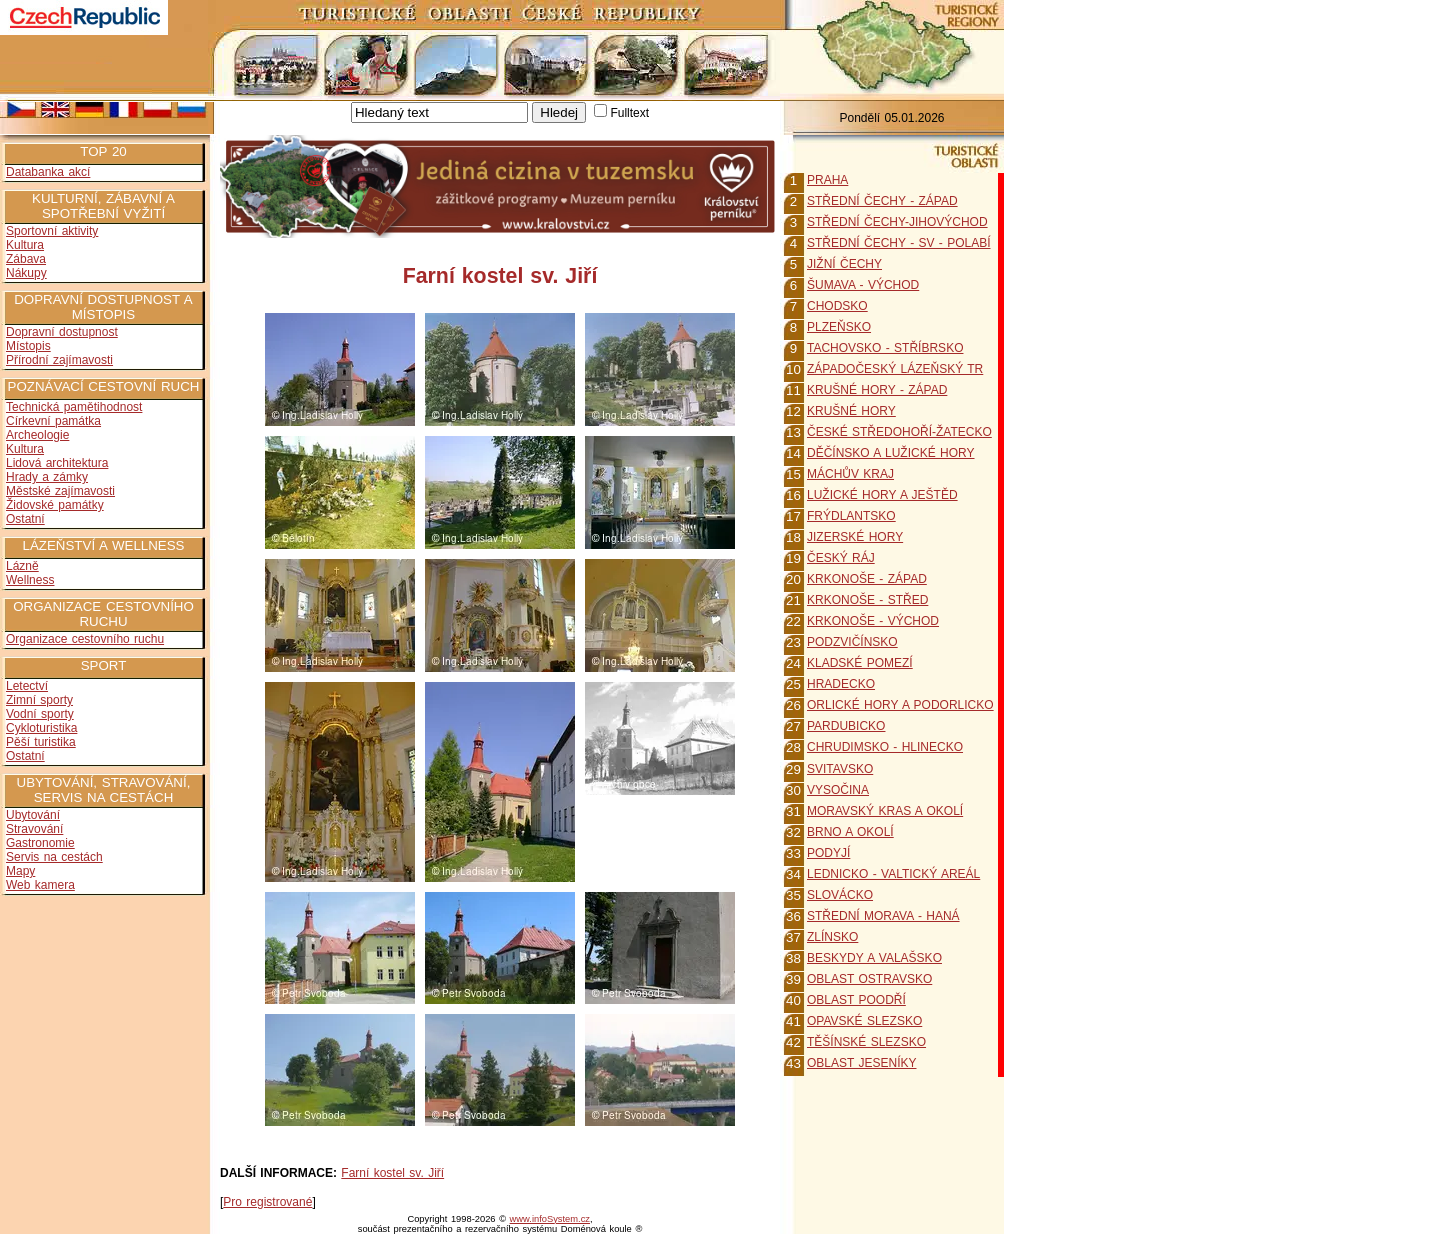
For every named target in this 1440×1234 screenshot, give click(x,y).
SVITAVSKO (840, 769)
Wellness (30, 580)
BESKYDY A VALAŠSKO (874, 958)
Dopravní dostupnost (62, 332)
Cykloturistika (41, 728)
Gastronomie (40, 843)
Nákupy (26, 273)
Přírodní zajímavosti (59, 360)
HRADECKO (841, 684)
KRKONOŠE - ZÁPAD (867, 579)
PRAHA (827, 180)
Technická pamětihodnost (74, 407)
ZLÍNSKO (832, 937)
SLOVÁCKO (840, 895)
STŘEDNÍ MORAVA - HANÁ (883, 916)
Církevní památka (53, 421)
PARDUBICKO (846, 726)
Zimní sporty (39, 700)
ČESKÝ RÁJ (841, 558)
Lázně (22, 566)
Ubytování (33, 815)
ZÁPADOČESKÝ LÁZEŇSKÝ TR (895, 369)
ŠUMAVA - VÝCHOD (863, 285)
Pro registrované (267, 1202)
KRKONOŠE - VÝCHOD (873, 621)
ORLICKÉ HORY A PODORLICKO (900, 705)
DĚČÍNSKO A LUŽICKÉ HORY (891, 453)
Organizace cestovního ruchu (85, 639)
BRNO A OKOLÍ (850, 832)
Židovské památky (55, 505)
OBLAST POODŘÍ (856, 1000)
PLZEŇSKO (839, 327)
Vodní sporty (40, 714)
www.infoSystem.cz (550, 1219)
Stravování (34, 829)
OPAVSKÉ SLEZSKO (864, 1021)
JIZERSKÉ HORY (855, 537)
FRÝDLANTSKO (851, 516)
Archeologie (37, 435)
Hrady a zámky (47, 477)
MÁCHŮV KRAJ (850, 474)
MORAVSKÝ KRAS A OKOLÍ (885, 811)
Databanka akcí (48, 172)
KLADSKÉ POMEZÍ (860, 663)
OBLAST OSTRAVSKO (869, 979)
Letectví (27, 686)
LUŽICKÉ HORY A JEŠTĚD (882, 495)
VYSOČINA (838, 790)
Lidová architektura (57, 463)
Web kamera (40, 885)
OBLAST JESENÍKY (862, 1063)
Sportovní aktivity (52, 231)
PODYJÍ (828, 853)
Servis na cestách (54, 857)
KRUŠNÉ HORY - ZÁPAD (877, 390)
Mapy (20, 871)
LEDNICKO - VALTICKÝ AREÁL (893, 874)
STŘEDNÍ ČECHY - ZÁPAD (882, 201)
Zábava (26, 259)
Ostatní (25, 519)
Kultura (25, 245)
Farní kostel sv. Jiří (392, 1173)
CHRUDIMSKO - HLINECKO (885, 747)
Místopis (28, 346)
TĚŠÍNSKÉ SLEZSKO (866, 1042)
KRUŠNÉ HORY (851, 411)
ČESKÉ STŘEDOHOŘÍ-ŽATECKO (899, 432)
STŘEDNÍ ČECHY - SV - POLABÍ (898, 243)
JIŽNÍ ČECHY (844, 264)
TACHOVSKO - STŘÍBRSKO (885, 348)
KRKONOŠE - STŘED (867, 600)
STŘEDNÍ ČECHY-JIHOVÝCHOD (897, 222)
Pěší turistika (41, 742)
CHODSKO (837, 306)
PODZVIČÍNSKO (852, 642)
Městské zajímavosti (60, 491)
